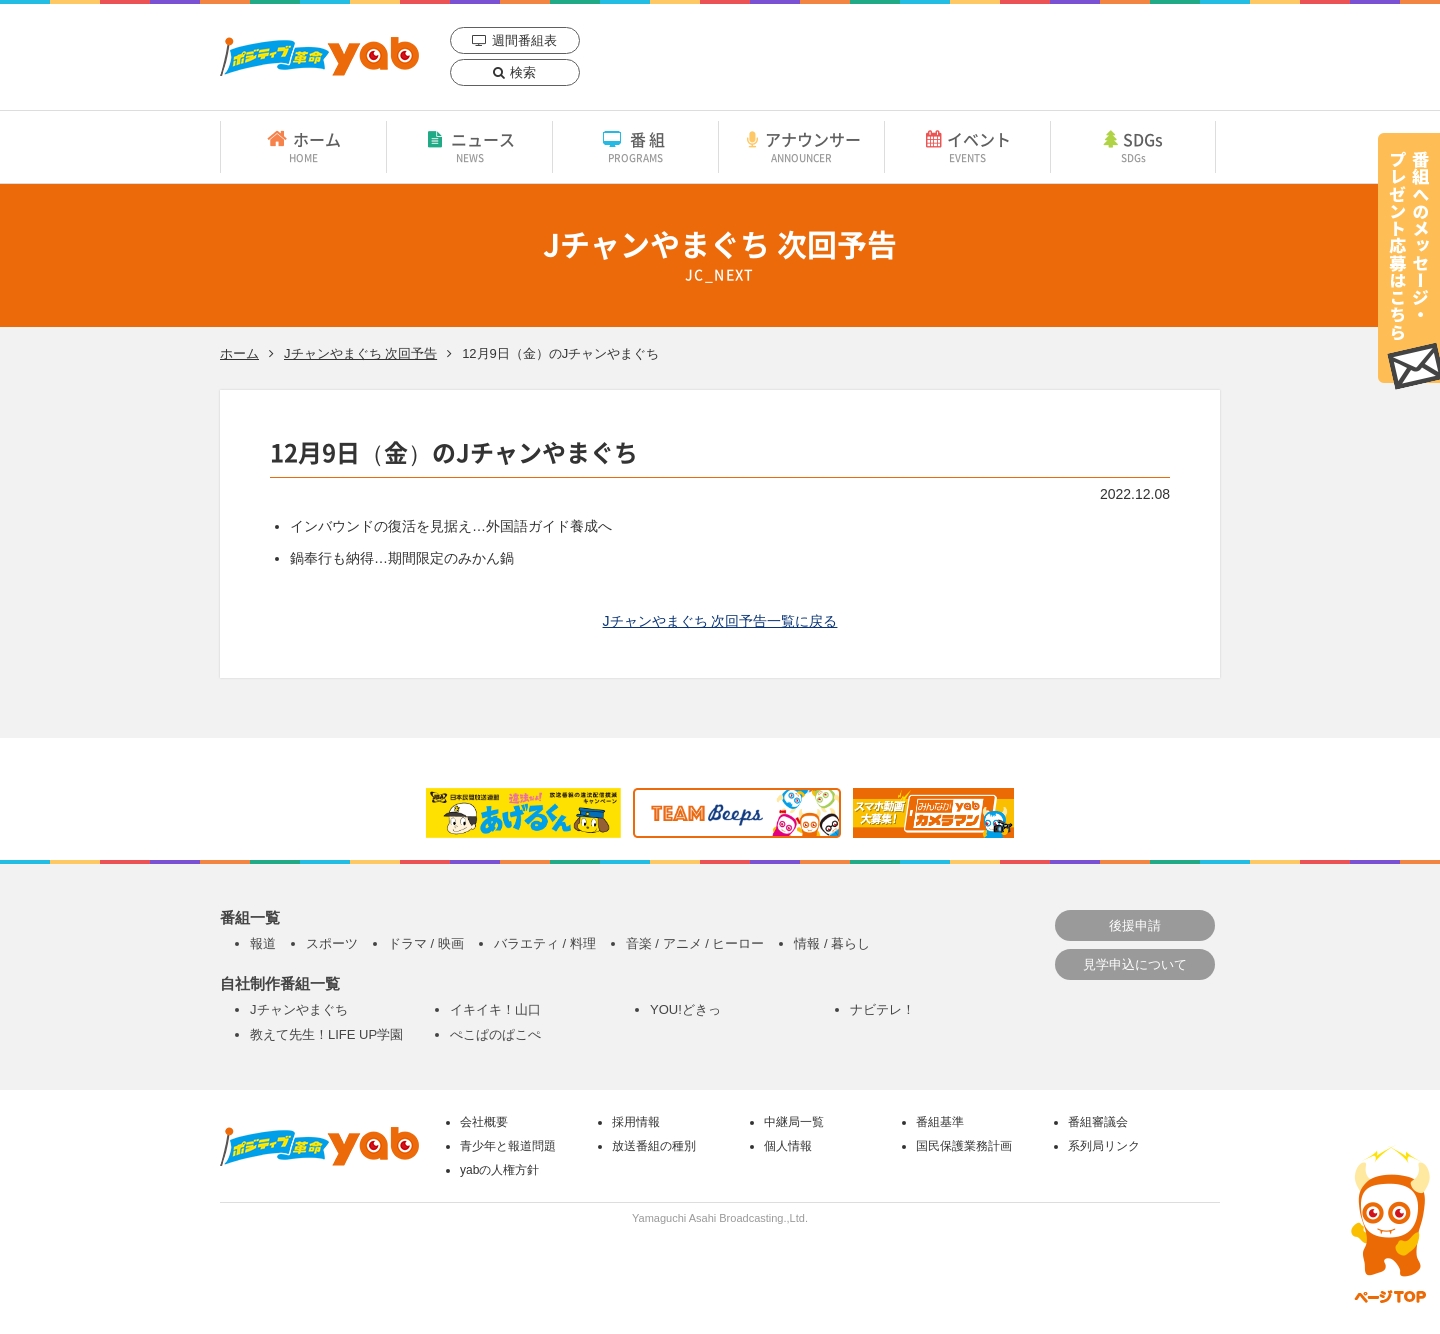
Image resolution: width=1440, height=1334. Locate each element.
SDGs (1133, 146)
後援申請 (1135, 925)
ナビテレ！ (882, 1009)
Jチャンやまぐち (299, 1009)
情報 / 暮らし (832, 943)
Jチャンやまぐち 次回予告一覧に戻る (720, 621)
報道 (263, 943)
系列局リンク (1104, 1146)
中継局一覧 (794, 1122)
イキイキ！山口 (495, 1009)
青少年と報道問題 (508, 1146)
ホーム (303, 146)
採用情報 (636, 1122)
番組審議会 (1098, 1122)
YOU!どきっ (685, 1009)
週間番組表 (524, 40)
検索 (523, 72)
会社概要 (484, 1122)
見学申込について (1135, 964)
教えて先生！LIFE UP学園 (326, 1034)
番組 (635, 146)
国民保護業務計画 (964, 1146)
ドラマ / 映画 (426, 943)
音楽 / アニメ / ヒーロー (695, 943)
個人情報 (788, 1146)
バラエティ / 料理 (545, 943)
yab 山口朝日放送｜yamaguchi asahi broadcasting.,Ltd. (319, 56)
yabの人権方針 (499, 1170)
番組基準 (940, 1122)
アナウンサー (801, 146)
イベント (967, 146)
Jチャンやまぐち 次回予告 (360, 353)
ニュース (469, 146)
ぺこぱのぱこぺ (495, 1034)
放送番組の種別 (654, 1146)
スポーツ (332, 943)
